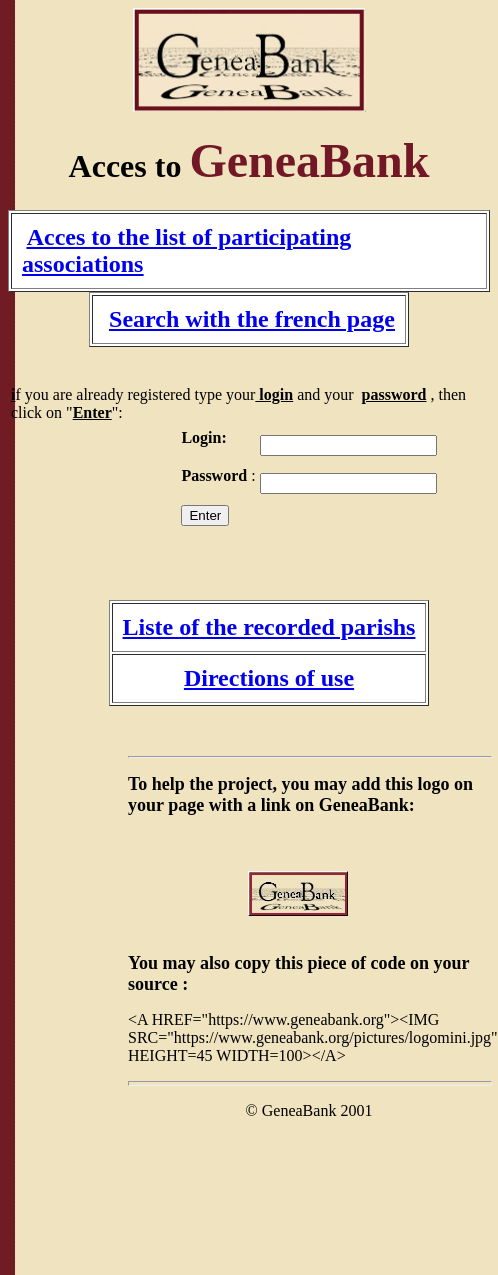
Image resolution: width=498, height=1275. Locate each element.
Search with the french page (252, 319)
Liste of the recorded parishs (269, 627)
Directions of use (269, 678)
